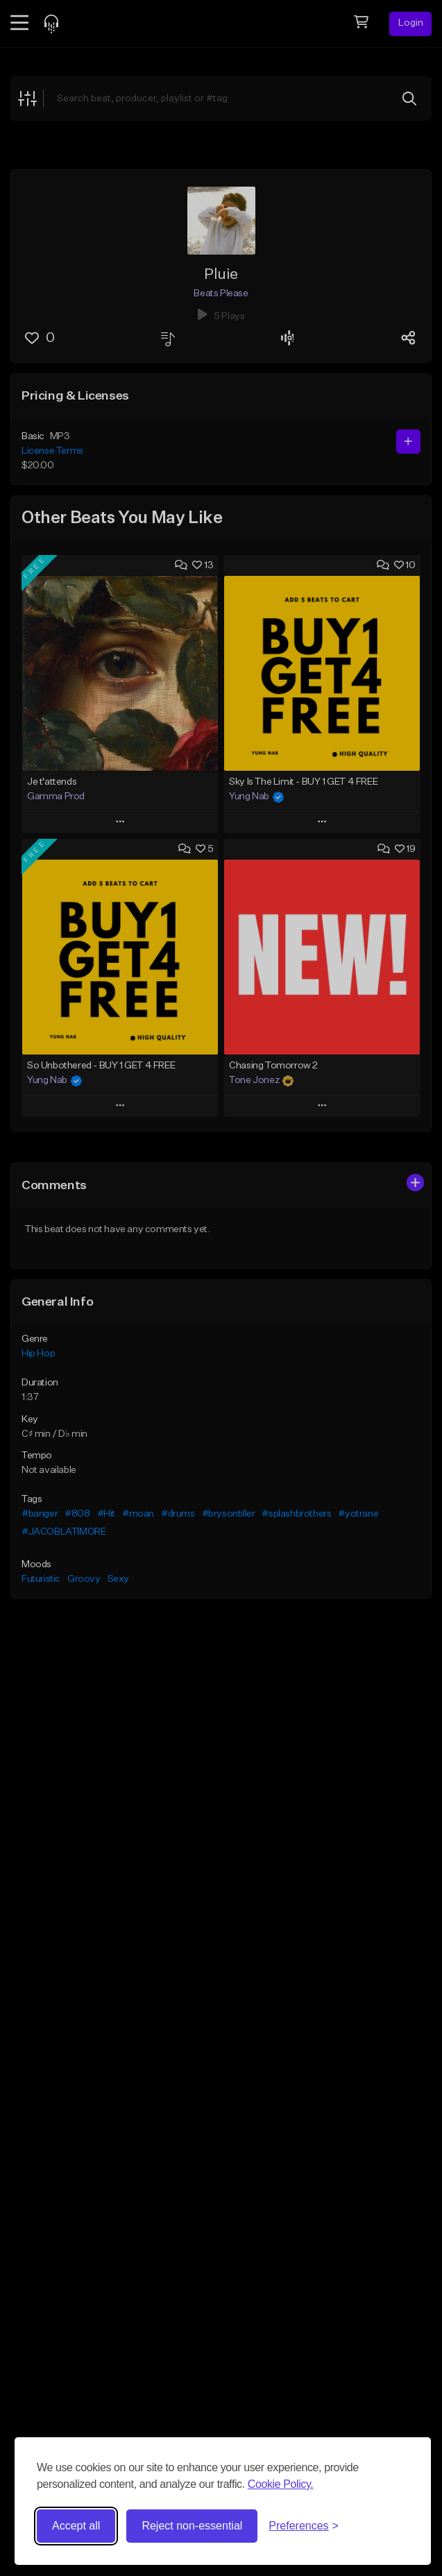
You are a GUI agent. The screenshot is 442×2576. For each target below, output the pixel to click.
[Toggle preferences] (304, 2526)
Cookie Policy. (281, 2484)
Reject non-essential (192, 2526)
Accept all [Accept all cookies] (76, 2526)
